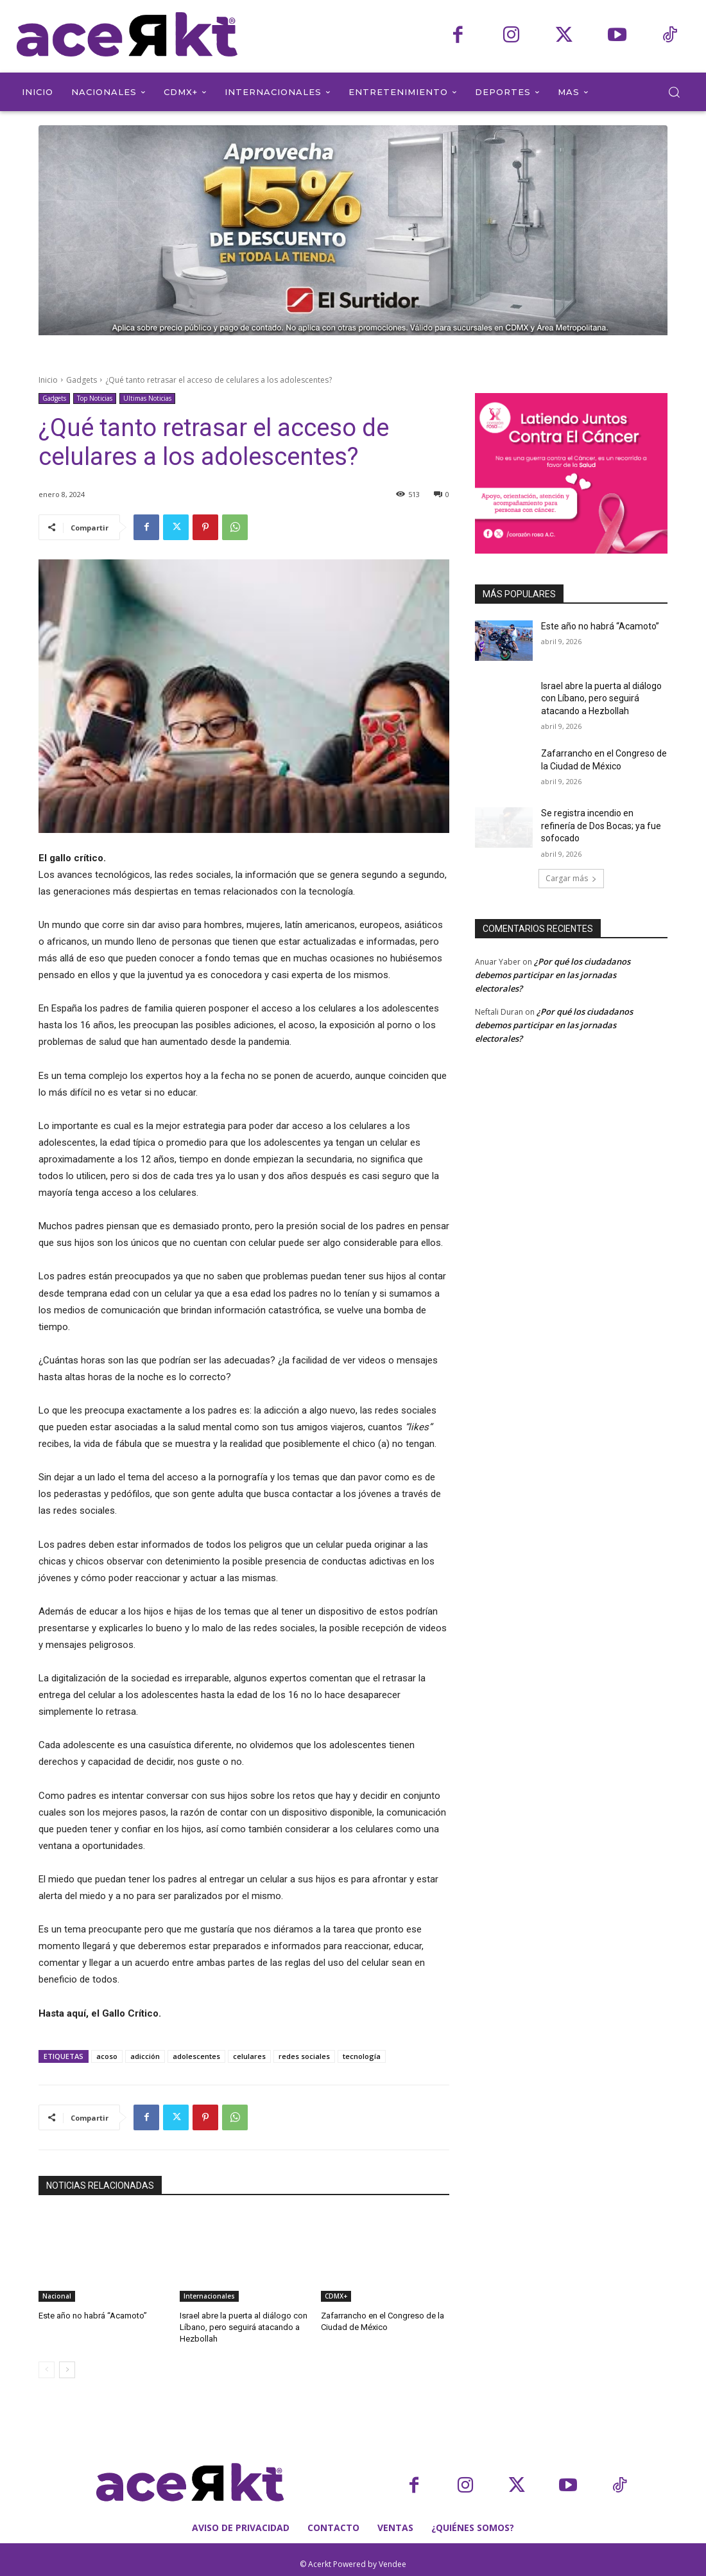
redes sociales (304, 2056)
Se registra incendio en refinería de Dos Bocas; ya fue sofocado (601, 825)
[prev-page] (47, 2369)
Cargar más (571, 878)
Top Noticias (94, 398)
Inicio (48, 379)
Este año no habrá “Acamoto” (93, 2315)
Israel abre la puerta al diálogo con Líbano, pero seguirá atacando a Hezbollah (243, 2327)
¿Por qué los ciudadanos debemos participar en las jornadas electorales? (552, 975)
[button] (674, 92)
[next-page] (67, 2369)
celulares (249, 2056)
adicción (145, 2056)
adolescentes (196, 2056)
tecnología (362, 2056)
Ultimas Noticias (147, 398)
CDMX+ (336, 2295)
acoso (106, 2056)
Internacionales (209, 2295)
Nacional (56, 2295)
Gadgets (81, 379)
